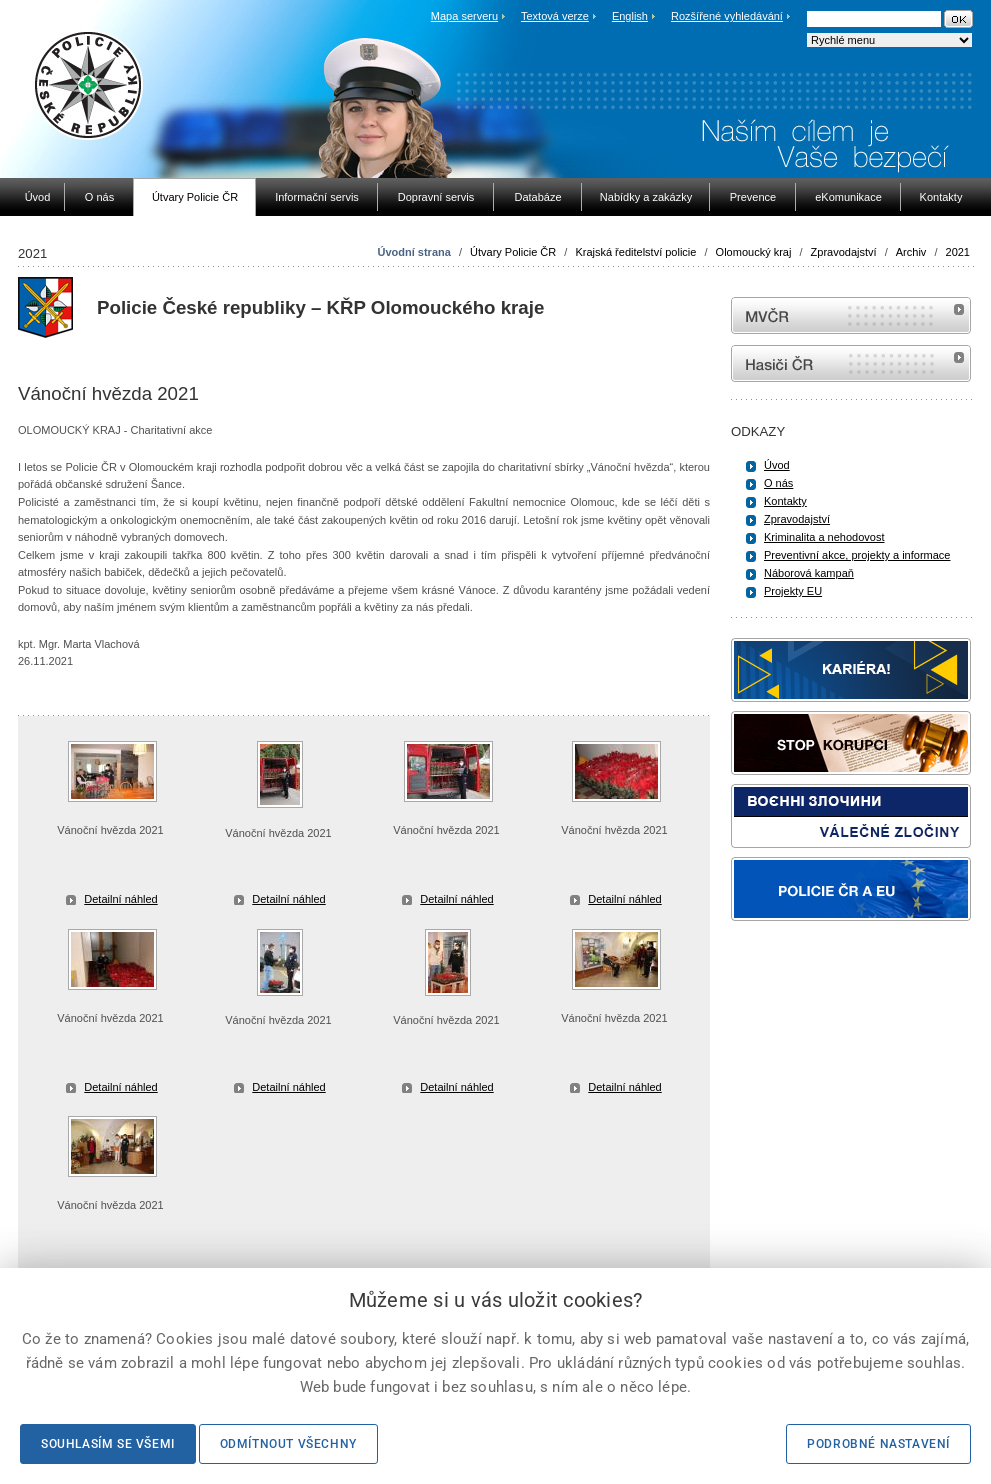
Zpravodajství (844, 252)
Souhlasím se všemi (108, 1444)
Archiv (911, 252)
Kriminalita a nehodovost (824, 537)
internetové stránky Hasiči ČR (851, 363)
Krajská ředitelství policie (635, 252)
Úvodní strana (413, 252)
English (630, 16)
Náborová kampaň (809, 573)
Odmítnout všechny (288, 1444)
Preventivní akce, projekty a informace (857, 555)
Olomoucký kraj (754, 252)
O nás (778, 483)
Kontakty (785, 501)
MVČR (851, 315)
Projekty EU (793, 591)
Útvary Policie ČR (513, 252)
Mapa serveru (464, 16)
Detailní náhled (120, 899)
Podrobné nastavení (878, 1444)
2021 (958, 252)
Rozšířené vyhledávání (727, 16)
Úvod (777, 465)
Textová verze (555, 16)
